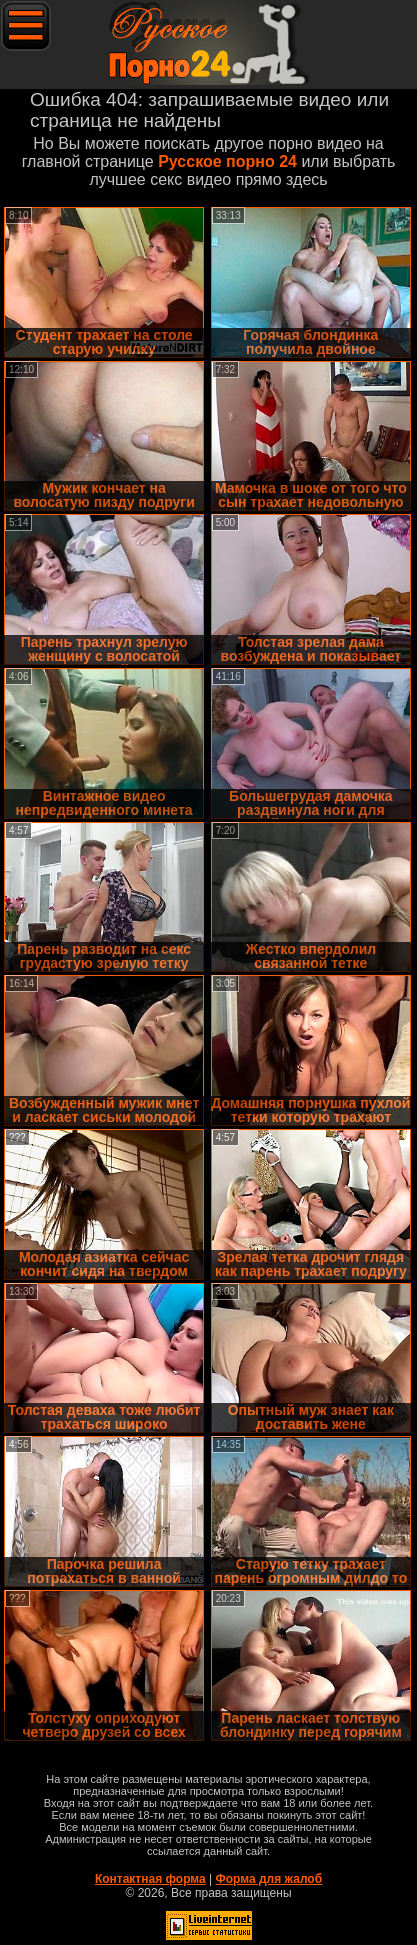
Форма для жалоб (269, 1879)
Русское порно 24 (227, 161)
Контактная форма (150, 1879)
